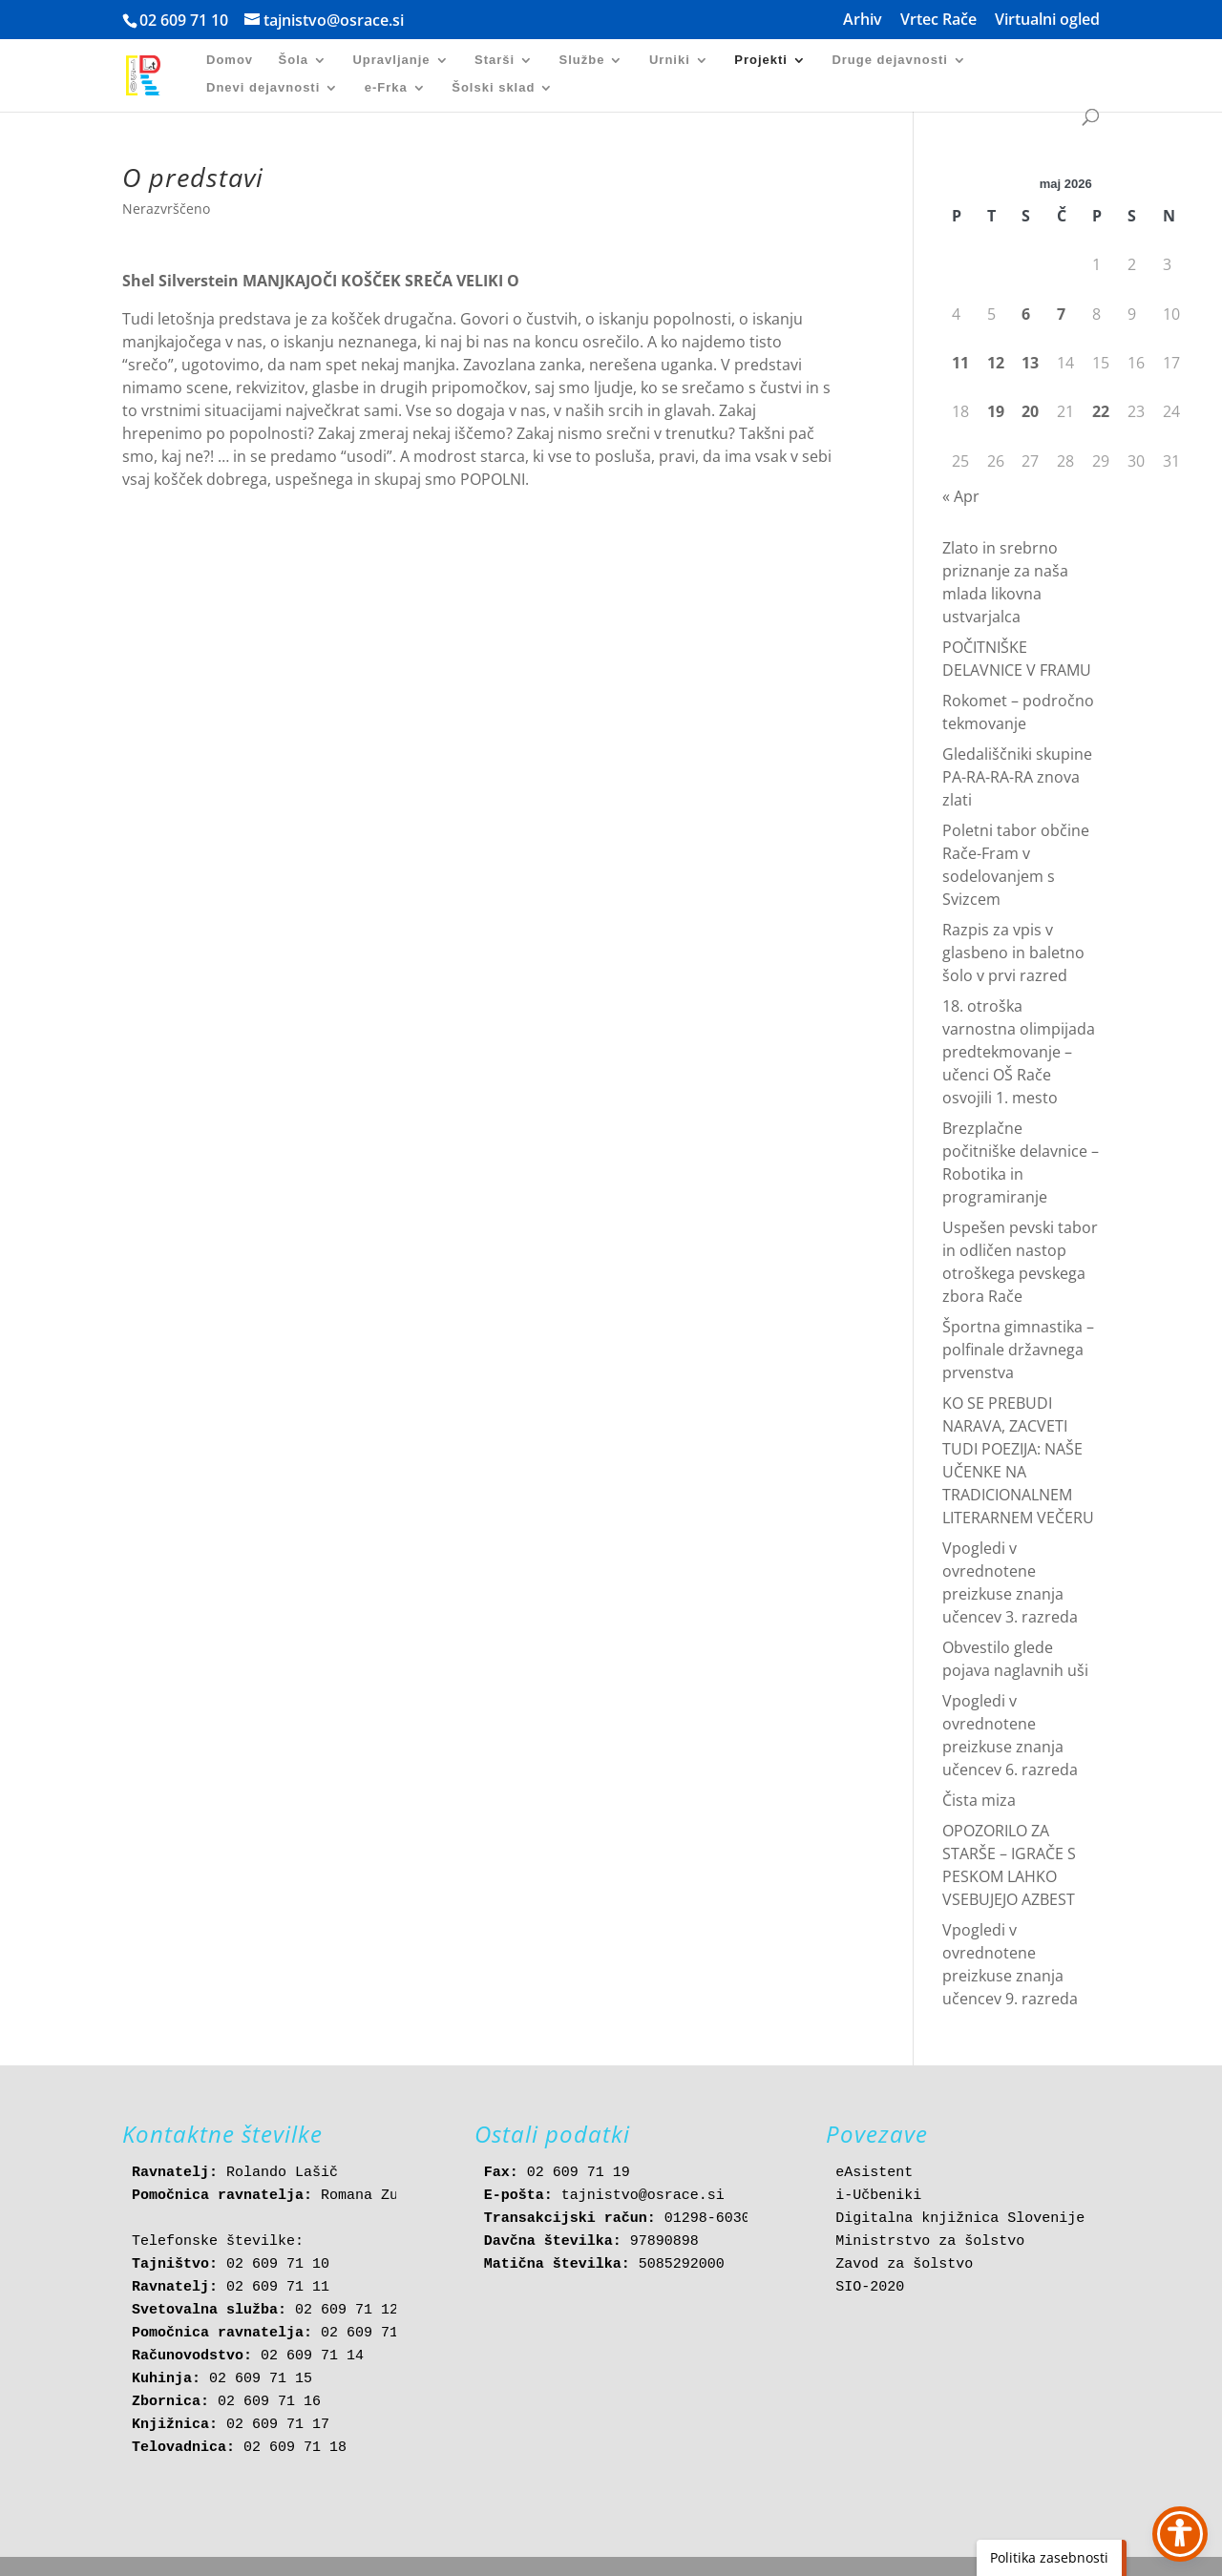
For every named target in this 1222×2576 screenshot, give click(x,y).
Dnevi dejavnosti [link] (263, 87)
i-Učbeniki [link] (878, 2196)
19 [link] (995, 411)
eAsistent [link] (874, 2173)
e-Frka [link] (386, 87)
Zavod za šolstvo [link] (904, 2264)
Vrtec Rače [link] (938, 20)
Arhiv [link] (862, 20)
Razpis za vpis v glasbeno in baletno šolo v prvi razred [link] (1013, 952)
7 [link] (1061, 314)
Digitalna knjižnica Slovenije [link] (960, 2218)
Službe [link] (582, 60)
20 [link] (1030, 411)
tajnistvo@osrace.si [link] (643, 2196)
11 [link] (960, 362)
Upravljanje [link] (391, 60)
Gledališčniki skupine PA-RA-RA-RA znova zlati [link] (1017, 776)
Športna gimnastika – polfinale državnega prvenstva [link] (1018, 1349)
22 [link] (1100, 411)
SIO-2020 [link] (869, 2287)
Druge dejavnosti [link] (889, 60)
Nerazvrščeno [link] (166, 208)
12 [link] (995, 362)
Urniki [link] (669, 60)
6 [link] (1026, 314)
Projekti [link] (761, 60)
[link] (153, 74)
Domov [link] (229, 60)
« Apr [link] (961, 496)
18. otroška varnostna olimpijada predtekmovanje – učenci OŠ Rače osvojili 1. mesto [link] (1018, 1051)
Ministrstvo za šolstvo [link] (929, 2241)
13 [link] (1030, 362)
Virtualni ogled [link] (1047, 20)
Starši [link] (494, 60)
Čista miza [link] (979, 1800)
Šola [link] (293, 60)
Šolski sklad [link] (493, 87)
